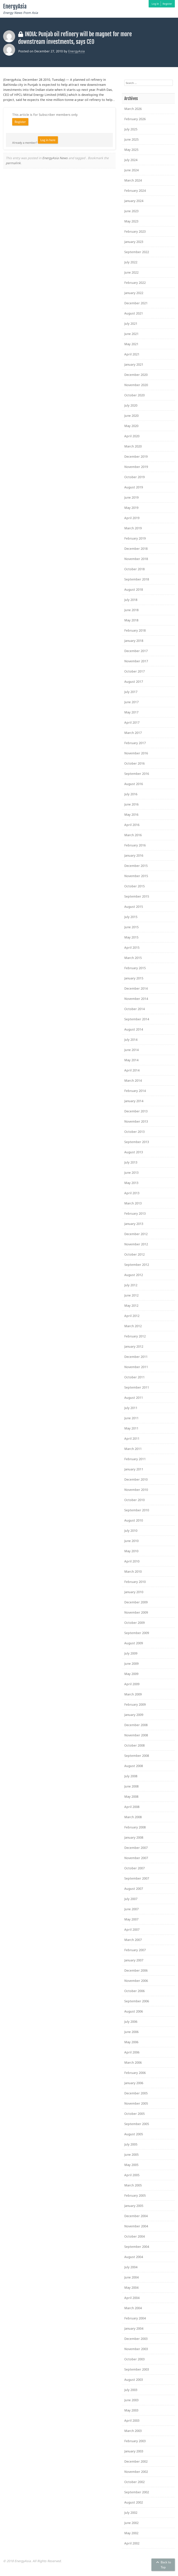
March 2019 (133, 528)
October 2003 (134, 2359)
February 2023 (135, 231)
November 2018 (136, 559)
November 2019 (136, 467)
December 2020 (136, 375)
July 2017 (130, 692)
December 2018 (136, 548)
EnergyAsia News (55, 158)
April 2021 (131, 354)
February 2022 (135, 283)
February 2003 (135, 2441)
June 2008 (131, 1786)
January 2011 (133, 1469)
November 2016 (136, 753)
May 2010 (131, 1551)
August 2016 (133, 784)
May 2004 (131, 2287)
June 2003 (131, 2400)
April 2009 (131, 1684)
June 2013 (131, 1172)
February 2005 (135, 2195)
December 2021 (136, 303)
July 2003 (130, 2390)
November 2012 (136, 1244)
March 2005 (133, 2185)
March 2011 (133, 1449)
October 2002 (134, 2482)
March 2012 (133, 1326)
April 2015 (131, 947)
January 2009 (133, 1715)
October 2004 (134, 2236)
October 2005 (134, 2114)
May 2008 (131, 1796)
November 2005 (136, 2103)
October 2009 (134, 1623)
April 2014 (131, 1070)
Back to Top (163, 2564)
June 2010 (131, 1541)
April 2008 (131, 1807)
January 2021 (133, 364)
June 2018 (131, 610)
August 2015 (133, 906)
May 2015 (131, 937)
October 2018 (134, 569)
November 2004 (136, 2226)
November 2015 (136, 876)
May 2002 (131, 2533)
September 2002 (136, 2492)
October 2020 (134, 395)
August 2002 (133, 2502)
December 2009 (136, 1602)
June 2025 (131, 139)
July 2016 (130, 794)
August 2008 (133, 1766)
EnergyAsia (15, 6)
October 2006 (134, 1991)
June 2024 (131, 170)
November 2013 (136, 1121)
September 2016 (136, 774)
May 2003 (131, 2410)
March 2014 (133, 1080)
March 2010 (133, 1571)
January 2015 (133, 978)
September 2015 (136, 896)
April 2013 (131, 1193)
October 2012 (134, 1254)
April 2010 (131, 1561)
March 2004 (133, 2308)
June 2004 (131, 2277)
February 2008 (135, 1827)
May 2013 (131, 1183)
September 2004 (136, 2247)
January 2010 (133, 1592)
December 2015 (136, 866)
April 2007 (131, 1929)
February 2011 (135, 1459)
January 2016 (133, 855)
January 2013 (133, 1224)
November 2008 (136, 1735)
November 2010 (136, 1490)
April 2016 (131, 825)
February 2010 (135, 1582)
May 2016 (131, 814)
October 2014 (134, 1009)
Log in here (47, 140)
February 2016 (135, 845)
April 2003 (131, 2420)
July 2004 (130, 2267)
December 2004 (136, 2216)
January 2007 (133, 1960)
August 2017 (133, 681)
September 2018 (136, 579)
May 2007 (131, 1919)
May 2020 (131, 426)
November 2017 (136, 661)
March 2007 (133, 1940)
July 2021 (130, 323)
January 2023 (133, 242)
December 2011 (136, 1357)
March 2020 (133, 446)
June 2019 (131, 497)
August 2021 (133, 313)
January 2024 (133, 201)
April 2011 (131, 1438)
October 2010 (134, 1500)
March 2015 (133, 958)
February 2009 (135, 1704)
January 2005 (133, 2206)
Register (167, 3)
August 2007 (133, 1888)
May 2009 (131, 1674)
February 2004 (135, 2318)
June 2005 (131, 2154)
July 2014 (130, 1039)
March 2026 (133, 109)
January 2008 (133, 1837)
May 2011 (131, 1428)
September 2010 (136, 1510)
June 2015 (131, 927)
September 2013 (136, 1142)
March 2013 (133, 1203)
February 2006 (135, 2073)
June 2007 (131, 1909)
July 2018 (130, 600)
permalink (13, 163)
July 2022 (130, 262)
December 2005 (136, 2093)
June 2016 (131, 804)
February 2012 (135, 1336)
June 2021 (131, 334)
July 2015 (130, 917)
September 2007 (136, 1878)
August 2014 (133, 1029)
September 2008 (136, 1756)
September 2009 (136, 1633)
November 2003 (136, 2349)
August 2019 (133, 487)
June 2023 (131, 211)
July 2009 (130, 1653)
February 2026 (135, 119)
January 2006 (133, 2083)
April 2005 (131, 2175)
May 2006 (131, 2042)
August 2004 (133, 2257)
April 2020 (131, 436)
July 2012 (130, 1285)
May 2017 (131, 712)
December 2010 (136, 1479)
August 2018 (133, 589)
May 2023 (131, 221)
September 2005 (136, 2124)
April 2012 (131, 1316)
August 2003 (133, 2379)
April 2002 (131, 2543)
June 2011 (131, 1418)
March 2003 (133, 2431)
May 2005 (131, 2165)
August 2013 (133, 1152)
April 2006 (131, 2052)
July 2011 (130, 1408)
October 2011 (134, 1377)
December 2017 (136, 651)
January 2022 (133, 293)
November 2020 (136, 385)
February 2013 (135, 1213)
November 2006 (136, 1981)
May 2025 (131, 150)
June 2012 (131, 1295)
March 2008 (133, 1817)
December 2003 (136, 2339)
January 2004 (133, 2328)
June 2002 (131, 2523)
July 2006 (130, 2021)
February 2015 (135, 968)
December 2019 (136, 456)
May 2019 (131, 508)
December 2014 (136, 988)
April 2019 (131, 518)
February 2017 (135, 743)
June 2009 (131, 1663)
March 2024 (133, 180)
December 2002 (136, 2461)
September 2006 (136, 2001)
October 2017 (134, 671)
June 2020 (131, 415)
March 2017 (133, 733)
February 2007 (135, 1950)
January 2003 (133, 2451)
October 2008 (134, 1745)
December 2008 (136, 1725)
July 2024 (130, 160)
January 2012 (133, 1346)
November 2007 (136, 1858)
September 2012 (136, 1265)
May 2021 (131, 344)
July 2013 (130, 1162)
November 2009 (136, 1612)
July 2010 (130, 1530)
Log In (155, 3)
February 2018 (135, 630)
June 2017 (131, 702)
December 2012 (136, 1234)
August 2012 (133, 1275)
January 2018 (133, 641)
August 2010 (133, 1520)
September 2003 (136, 2369)
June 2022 (131, 272)
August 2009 (133, 1643)
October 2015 (134, 886)
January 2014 (133, 1101)
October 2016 (134, 763)
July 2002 (130, 2512)
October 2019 (134, 477)
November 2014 (136, 999)
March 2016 (133, 835)
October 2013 (134, 1132)
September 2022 (136, 252)
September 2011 (136, 1387)
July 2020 (130, 405)
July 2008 (130, 1776)
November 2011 (136, 1367)
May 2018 (131, 620)
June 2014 (131, 1050)
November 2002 (136, 2472)
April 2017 (131, 722)
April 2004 (131, 2298)
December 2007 (136, 1848)
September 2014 (136, 1019)
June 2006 (131, 2032)
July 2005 (130, 2144)
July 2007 (130, 1899)
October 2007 (134, 1868)
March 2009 (133, 1694)
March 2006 (133, 2062)
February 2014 (135, 1091)
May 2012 (131, 1305)
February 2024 (135, 190)
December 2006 (136, 1970)
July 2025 (130, 129)
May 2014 (131, 1060)
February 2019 (135, 538)
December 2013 (136, 1111)
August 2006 (133, 2011)
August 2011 (133, 1397)
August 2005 (133, 2134)
